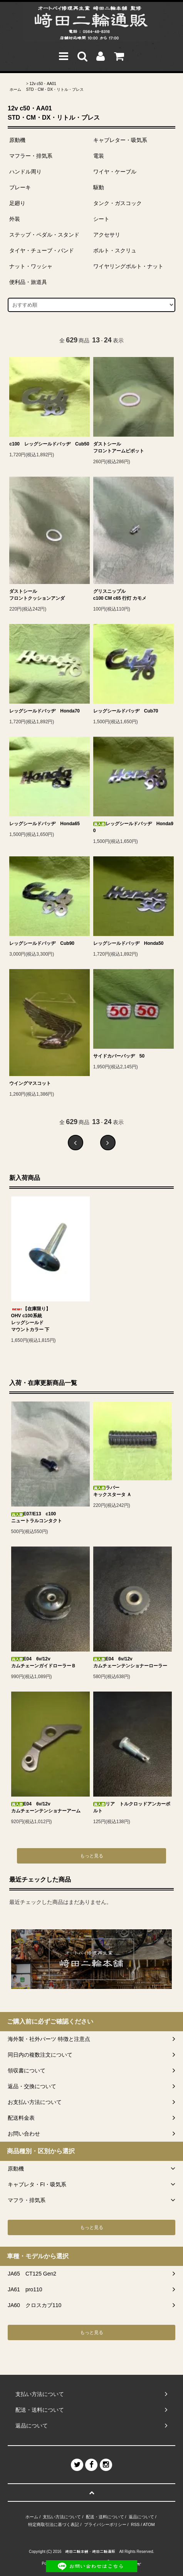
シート (101, 219)
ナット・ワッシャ (30, 266)
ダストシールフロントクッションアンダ (37, 595)
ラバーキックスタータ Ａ (112, 1491)
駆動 (98, 187)
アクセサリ (106, 235)
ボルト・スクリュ (114, 250)
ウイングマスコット (30, 1083)
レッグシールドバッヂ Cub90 (41, 943)
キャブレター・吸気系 (120, 140)
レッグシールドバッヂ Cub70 (125, 711)
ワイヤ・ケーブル (114, 172)
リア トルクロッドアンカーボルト (131, 1807)
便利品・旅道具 (28, 282)
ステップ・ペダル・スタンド (44, 235)
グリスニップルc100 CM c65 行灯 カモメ (120, 595)
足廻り (17, 203)
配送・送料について (105, 2516)
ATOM (149, 2524)
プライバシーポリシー (105, 2524)
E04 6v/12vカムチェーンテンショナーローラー (130, 1662)
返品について (141, 2516)
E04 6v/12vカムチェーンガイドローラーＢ (43, 1662)
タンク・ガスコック (117, 203)
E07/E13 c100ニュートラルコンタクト (36, 1517)
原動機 (17, 140)
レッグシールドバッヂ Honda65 (44, 823)
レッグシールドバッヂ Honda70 (44, 711)
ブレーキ (20, 187)
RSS (135, 2524)
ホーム (15, 89)
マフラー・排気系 (30, 156)
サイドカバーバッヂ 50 (118, 1056)
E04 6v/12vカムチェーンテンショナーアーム (46, 1807)
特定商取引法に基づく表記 (53, 2524)
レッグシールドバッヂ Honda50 (128, 943)
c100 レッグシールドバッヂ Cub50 (49, 444)
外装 (14, 219)
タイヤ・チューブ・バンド (41, 250)
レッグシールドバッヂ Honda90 (133, 827)
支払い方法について (62, 2516)
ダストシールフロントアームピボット (118, 447)
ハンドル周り (25, 172)
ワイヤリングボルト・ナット (128, 266)
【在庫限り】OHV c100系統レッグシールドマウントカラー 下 (30, 1319)
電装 (98, 156)
